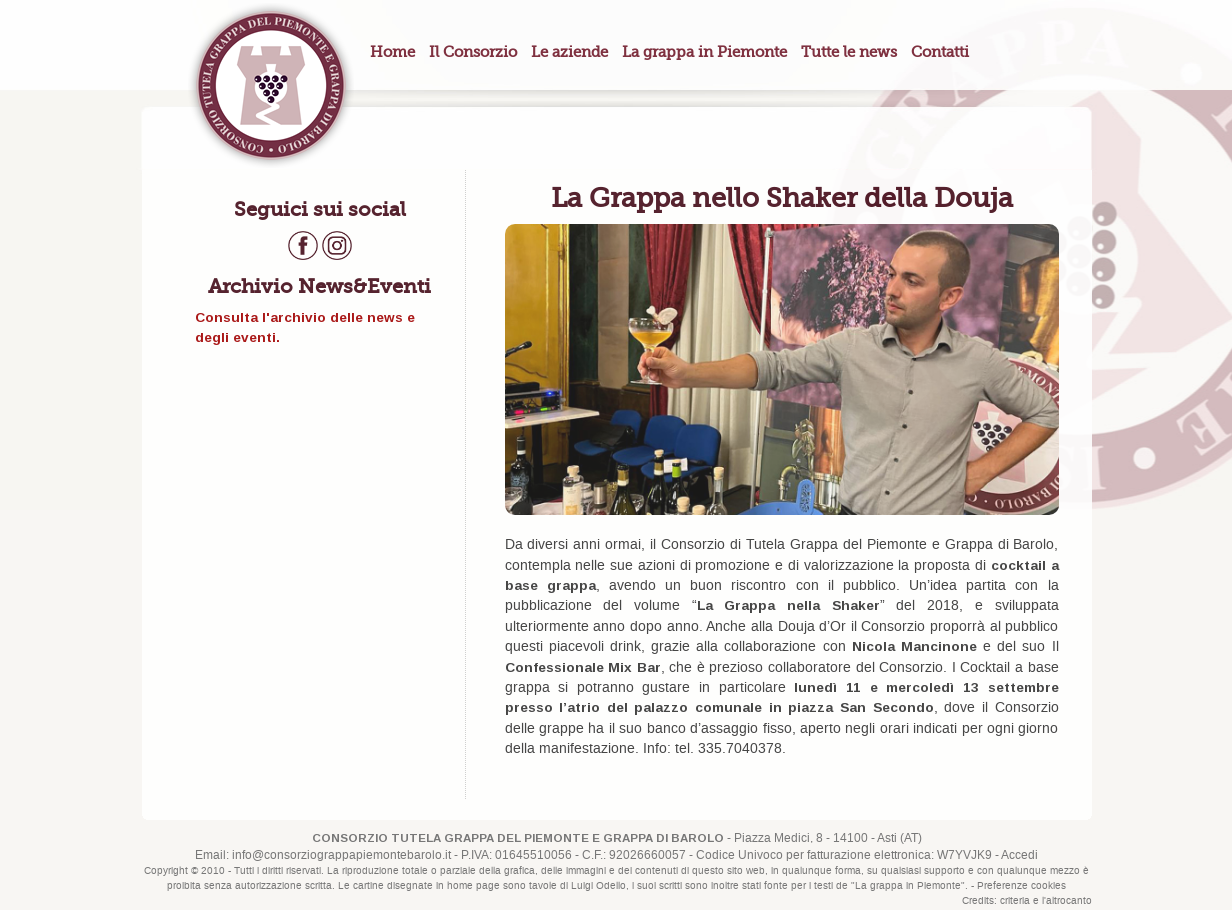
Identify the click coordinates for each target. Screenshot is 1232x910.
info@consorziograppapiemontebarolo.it (341, 855)
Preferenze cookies (1021, 886)
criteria (1015, 901)
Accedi (1019, 855)
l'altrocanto (1067, 901)
